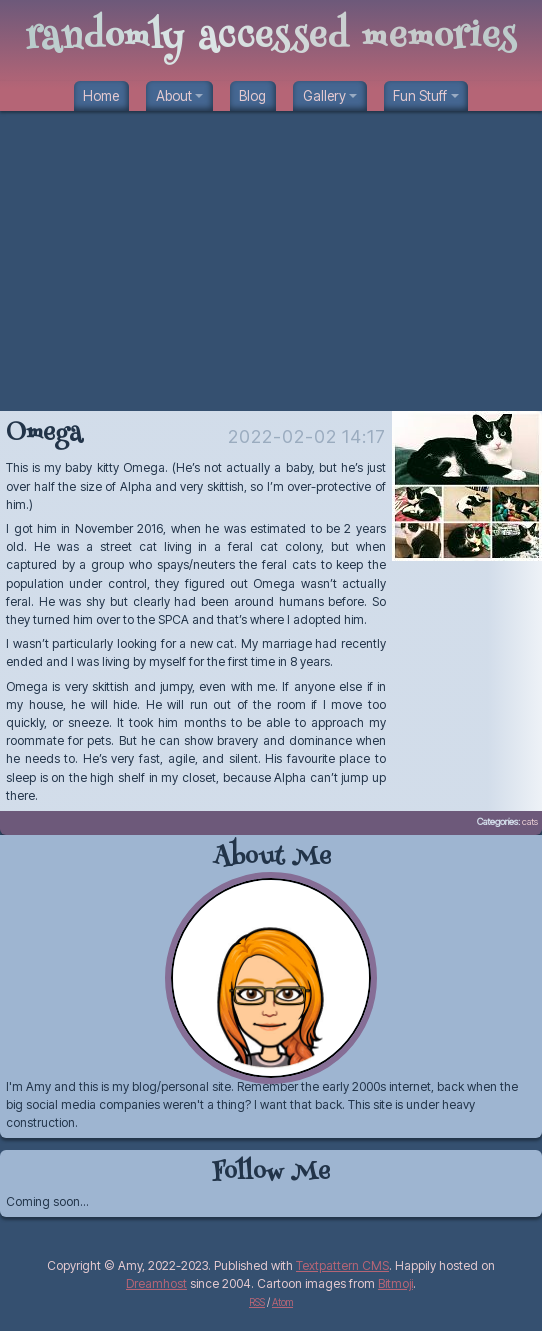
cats (530, 821)
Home (101, 96)
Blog (252, 96)
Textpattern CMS (342, 1265)
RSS (257, 1302)
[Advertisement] (271, 261)
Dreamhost (156, 1283)
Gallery (324, 96)
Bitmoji (395, 1283)
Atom (282, 1302)
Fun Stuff (420, 96)
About (174, 96)
